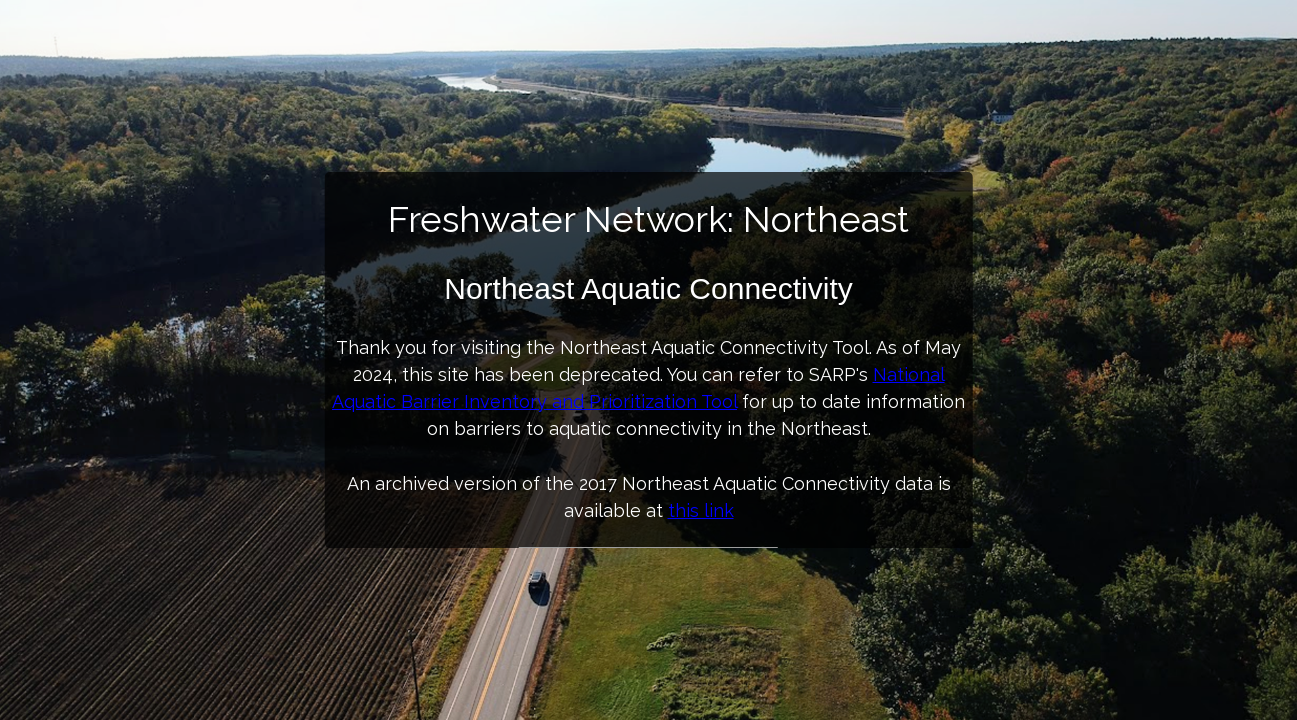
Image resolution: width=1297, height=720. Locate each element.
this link (701, 510)
